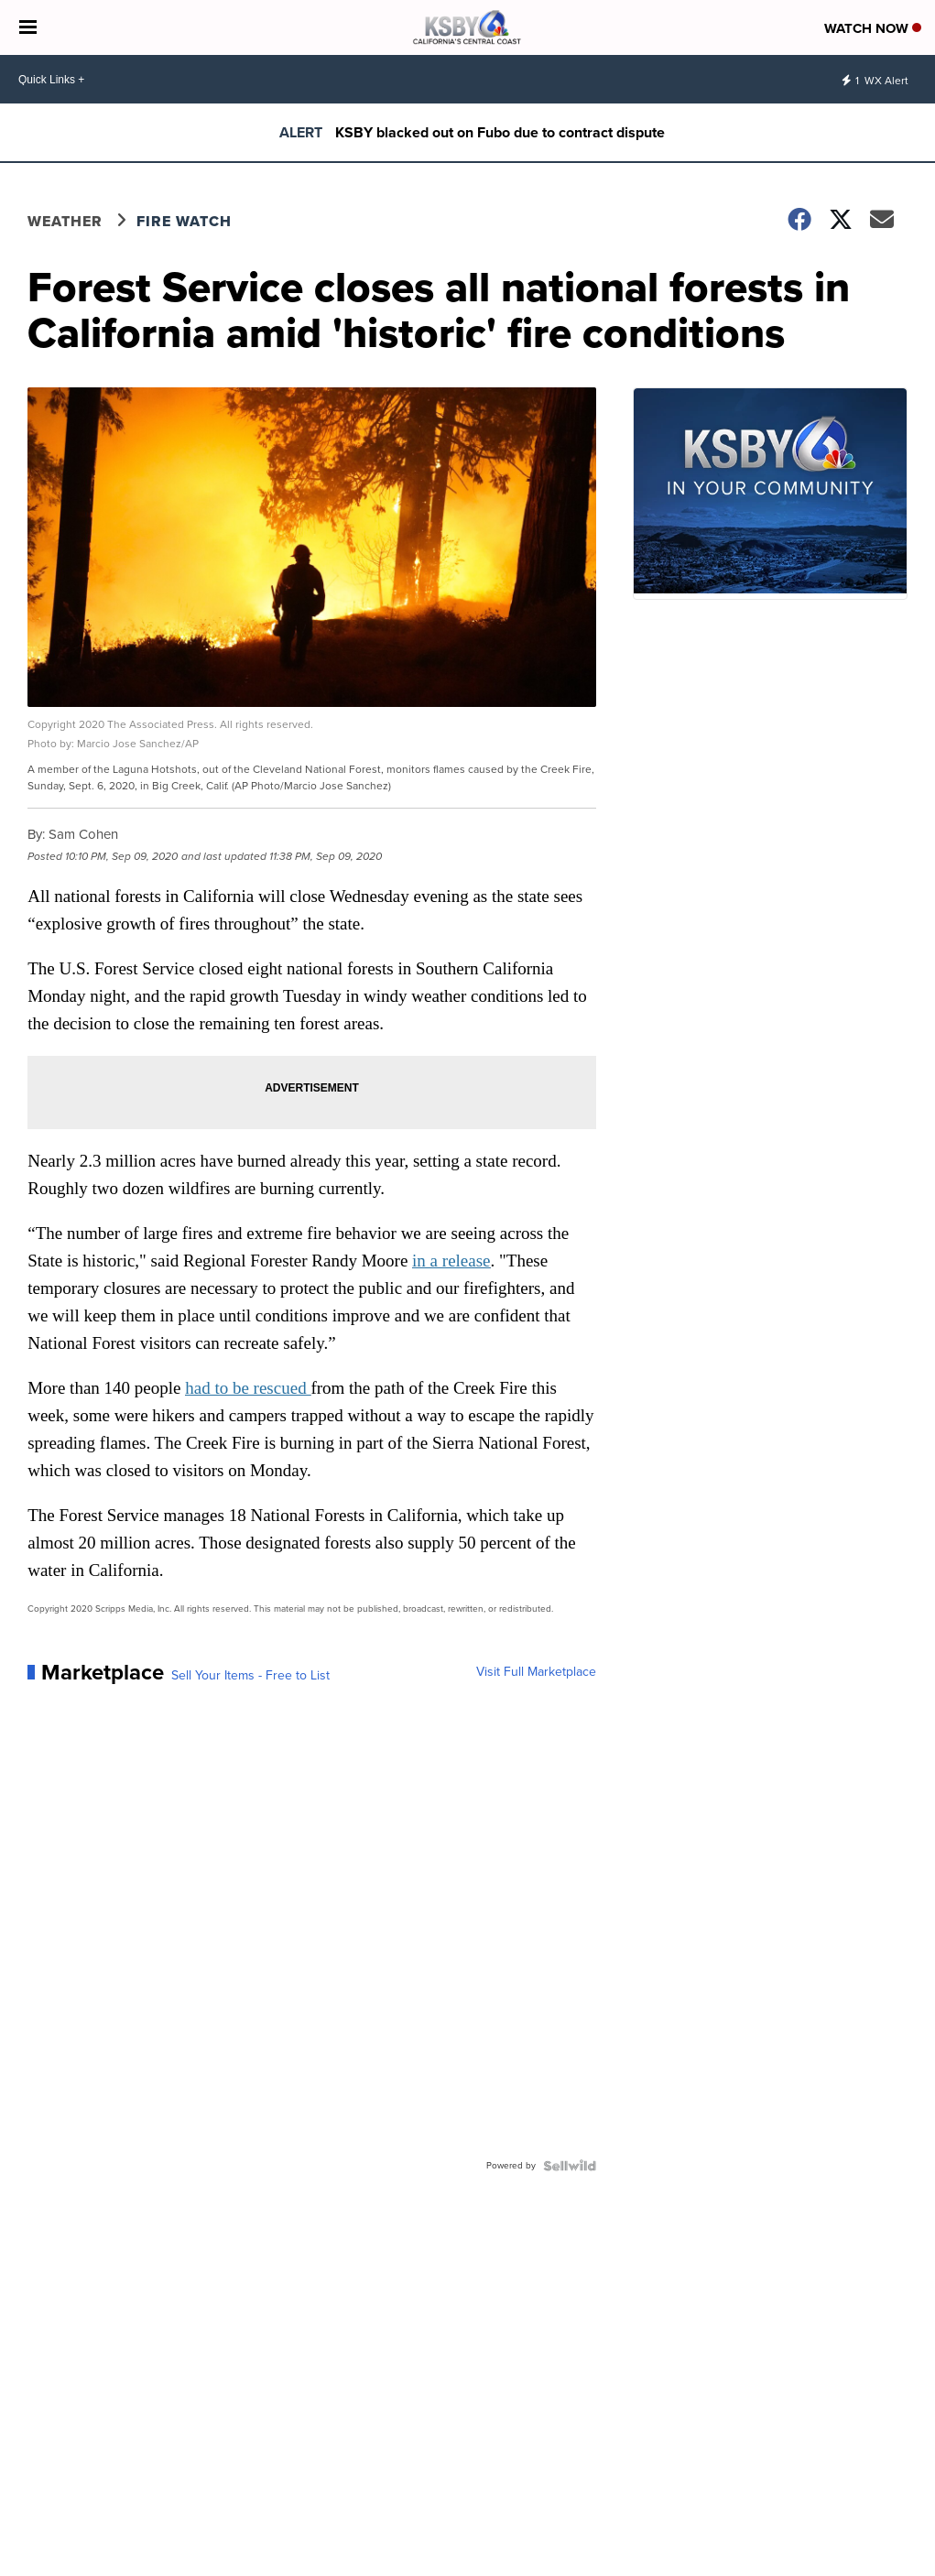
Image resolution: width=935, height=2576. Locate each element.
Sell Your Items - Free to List (250, 1675)
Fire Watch (184, 221)
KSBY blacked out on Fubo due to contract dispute (500, 132)
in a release (451, 1260)
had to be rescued (247, 1387)
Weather (65, 221)
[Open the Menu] (28, 27)
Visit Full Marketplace (536, 1672)
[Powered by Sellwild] (569, 2165)
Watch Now (872, 28)
